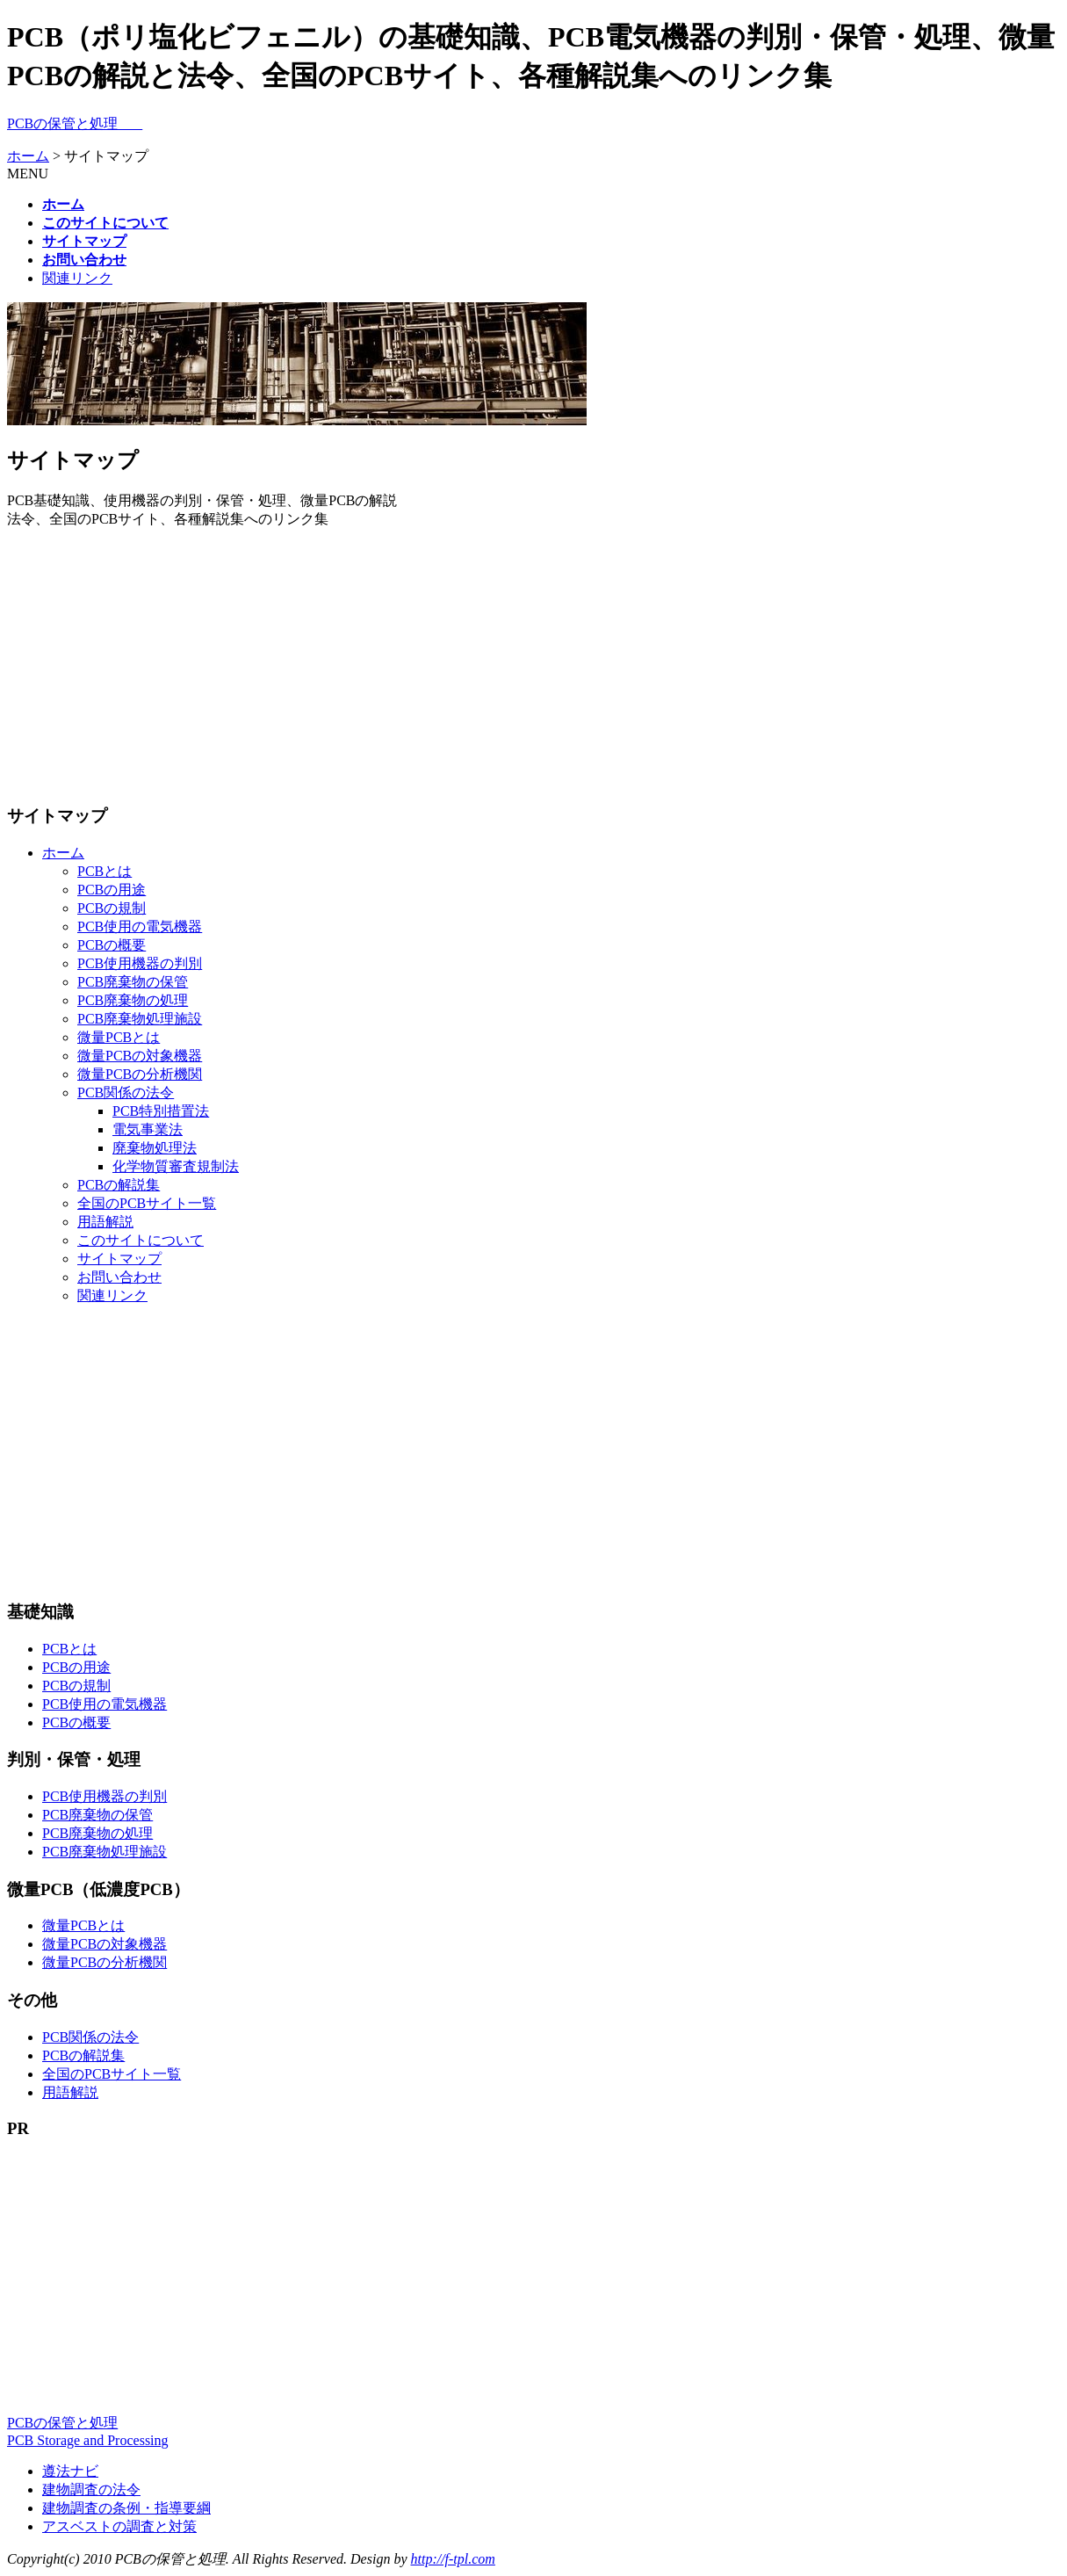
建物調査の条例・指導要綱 (126, 2507)
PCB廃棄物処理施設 (139, 1018)
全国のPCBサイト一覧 (146, 1203)
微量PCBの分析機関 (139, 1074)
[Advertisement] (533, 666)
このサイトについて (140, 1240)
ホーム (28, 155)
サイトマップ (119, 1258)
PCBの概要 (111, 944)
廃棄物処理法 (154, 1147)
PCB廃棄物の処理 (132, 1000)
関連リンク (77, 278)
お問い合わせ (119, 1277)
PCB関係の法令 (125, 1092)
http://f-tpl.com (452, 2558)
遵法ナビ (70, 2471)
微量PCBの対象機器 (139, 1055)
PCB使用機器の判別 (139, 963)
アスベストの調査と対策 (119, 2526)
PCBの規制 (111, 908)
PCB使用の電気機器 (139, 926)
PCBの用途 (111, 889)
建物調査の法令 (91, 2489)
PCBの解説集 (118, 1184)
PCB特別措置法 (160, 1110)
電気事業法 (147, 1129)
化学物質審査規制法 (175, 1166)
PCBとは (104, 871)
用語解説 (105, 1221)
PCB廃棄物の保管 (132, 981)
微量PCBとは (118, 1037)
